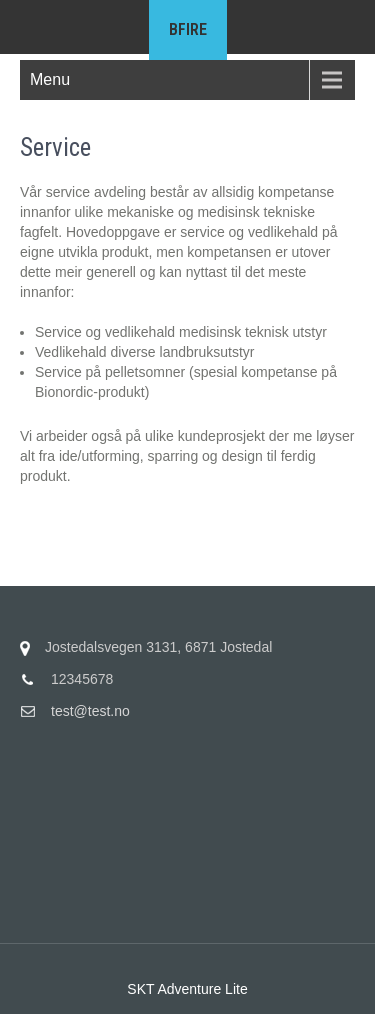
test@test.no (90, 711)
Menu (50, 79)
